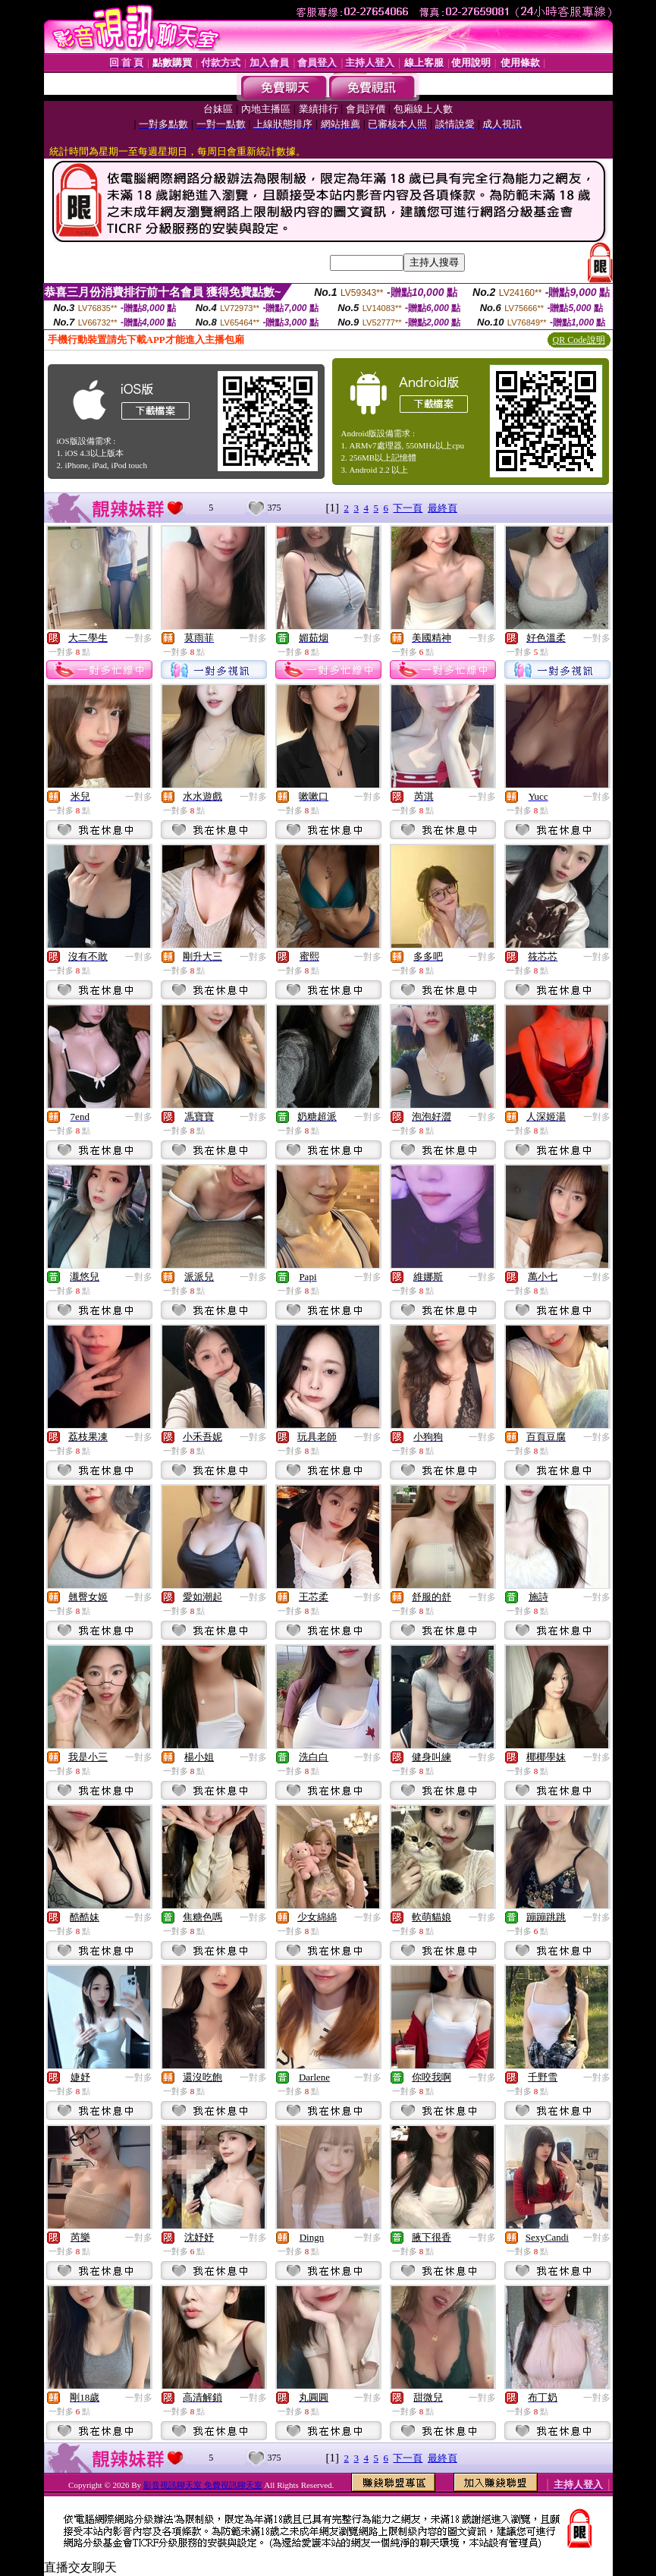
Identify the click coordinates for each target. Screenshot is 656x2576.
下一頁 (407, 508)
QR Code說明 (579, 340)
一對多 (138, 638)
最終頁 (442, 508)
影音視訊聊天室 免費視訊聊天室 (202, 2485)
